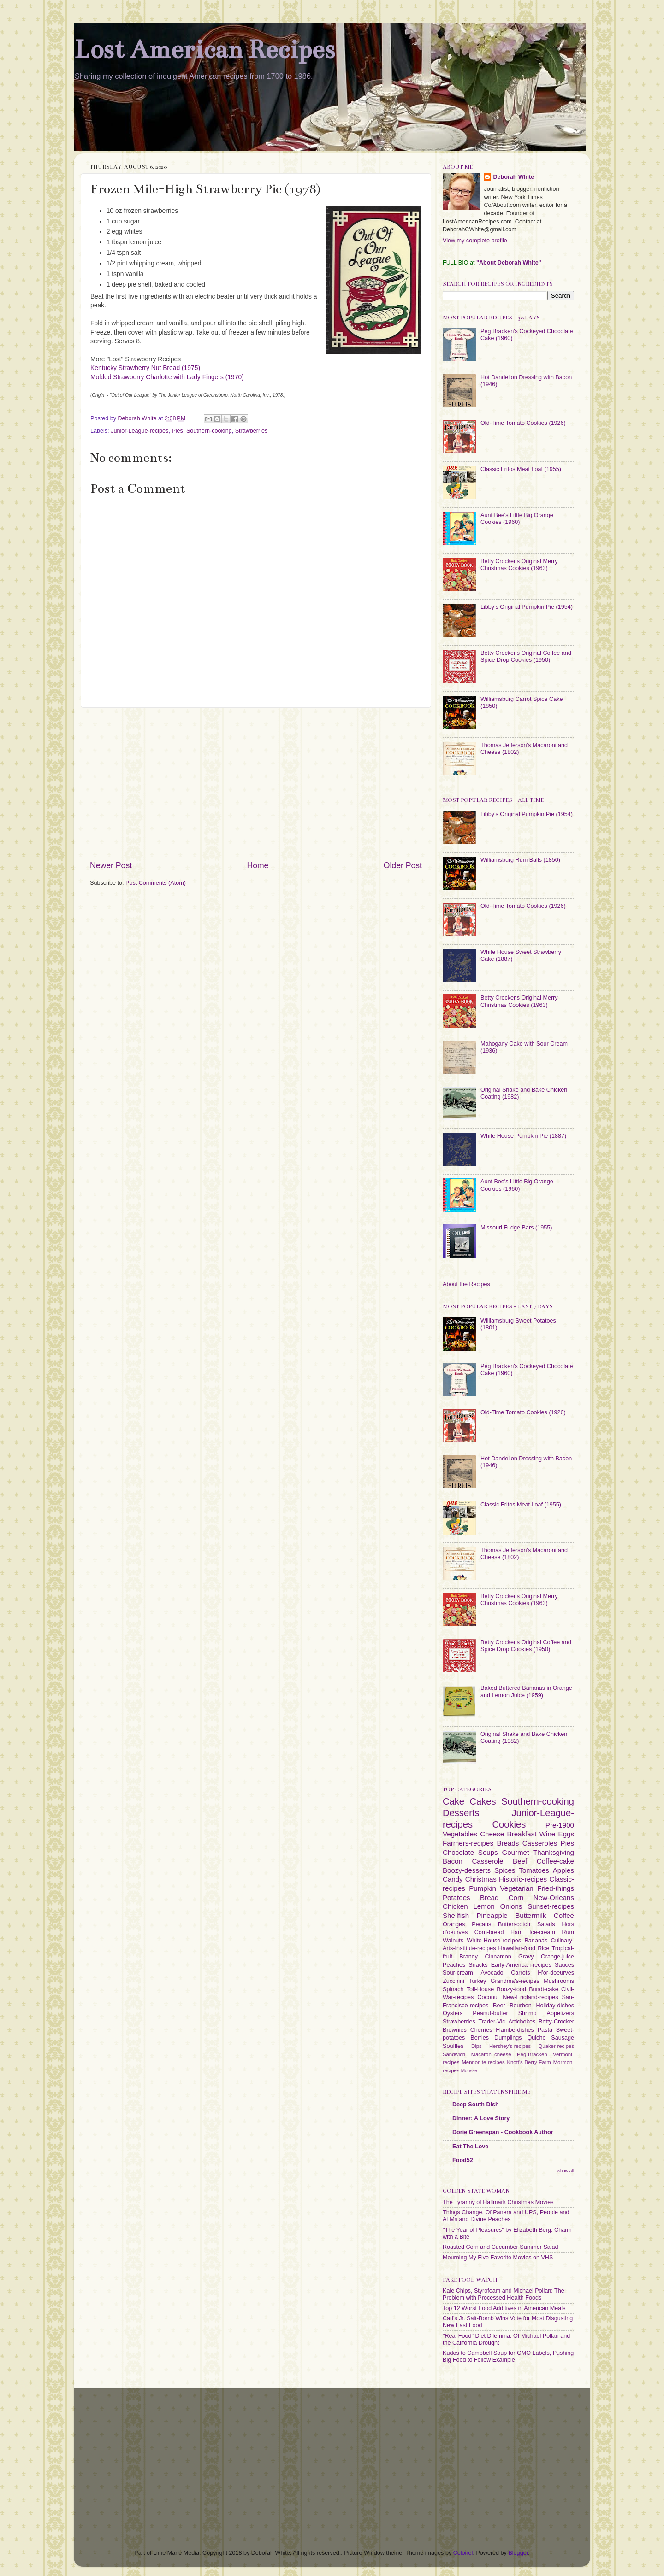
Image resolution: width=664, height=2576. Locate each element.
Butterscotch (514, 1924)
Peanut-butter (490, 2013)
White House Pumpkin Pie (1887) (523, 1136)
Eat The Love (470, 2146)
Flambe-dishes (515, 2030)
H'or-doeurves (556, 1973)
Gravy (526, 1956)
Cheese (492, 1834)
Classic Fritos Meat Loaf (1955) (520, 469)
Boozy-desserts (467, 1870)
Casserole (487, 1861)
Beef (520, 1861)
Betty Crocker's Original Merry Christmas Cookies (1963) (519, 564)
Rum (568, 1932)
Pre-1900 (559, 1825)
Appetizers (561, 2013)
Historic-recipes (523, 1879)
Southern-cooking (209, 431)
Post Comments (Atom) (155, 883)
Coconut (488, 1997)
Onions (511, 1906)
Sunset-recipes (551, 1906)
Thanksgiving (553, 1852)
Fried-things (555, 1888)
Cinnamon (498, 1956)
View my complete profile (475, 240)
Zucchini (453, 1981)
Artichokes (521, 2021)
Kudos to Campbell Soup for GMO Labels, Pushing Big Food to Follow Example (508, 2356)
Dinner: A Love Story (481, 2118)
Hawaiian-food (517, 1948)
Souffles (453, 2046)
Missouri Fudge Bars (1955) (516, 1227)
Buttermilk (530, 1915)
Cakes (482, 1801)
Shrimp (527, 2013)
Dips (476, 2046)
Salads (546, 1924)
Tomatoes (534, 1870)
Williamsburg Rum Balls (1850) (520, 860)
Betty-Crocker (556, 2021)
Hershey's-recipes (510, 2046)
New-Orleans (554, 1897)
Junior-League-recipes (139, 431)
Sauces (564, 1965)
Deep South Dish (475, 2104)
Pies (177, 431)
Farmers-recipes (468, 1843)
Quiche (536, 2038)
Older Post (403, 865)
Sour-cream (458, 1973)
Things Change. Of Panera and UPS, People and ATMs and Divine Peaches (506, 2216)
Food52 (462, 2160)
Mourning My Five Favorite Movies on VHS (498, 2257)
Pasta (545, 2030)
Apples (563, 1870)
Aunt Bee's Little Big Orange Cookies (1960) (516, 518)
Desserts (461, 1813)
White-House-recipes (494, 1940)
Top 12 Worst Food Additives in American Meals (504, 2308)
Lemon (483, 1906)
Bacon (452, 1861)
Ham (516, 1932)
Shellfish (456, 1915)
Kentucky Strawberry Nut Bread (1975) (145, 367)
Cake (453, 1801)
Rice (543, 1948)
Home (257, 865)
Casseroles (539, 1843)
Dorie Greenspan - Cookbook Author (502, 2132)
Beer (499, 2005)
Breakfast (522, 1834)
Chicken (455, 1906)
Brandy (468, 1956)
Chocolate (458, 1852)
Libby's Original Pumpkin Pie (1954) (526, 607)
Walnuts (453, 1940)
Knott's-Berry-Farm (529, 2062)
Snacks (477, 1965)
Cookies (509, 1824)
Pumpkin (482, 1888)
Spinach (453, 1989)
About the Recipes (466, 1284)
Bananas (535, 1940)
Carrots (520, 1973)
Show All (565, 2170)
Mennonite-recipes (483, 2062)
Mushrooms (559, 1981)
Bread (489, 1897)
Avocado (492, 1973)
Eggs (566, 1834)
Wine (547, 1834)
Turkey (477, 1981)
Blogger (518, 2553)
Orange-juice (557, 1956)
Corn (516, 1897)
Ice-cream (542, 1932)
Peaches (454, 1965)
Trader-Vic (492, 2021)
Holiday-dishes (555, 2005)
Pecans (481, 1924)
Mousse (469, 2070)
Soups (488, 1852)
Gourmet (515, 1852)
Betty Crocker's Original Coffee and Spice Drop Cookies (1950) (525, 656)
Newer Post (111, 865)
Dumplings (508, 2038)
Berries (479, 2038)
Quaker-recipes (556, 2046)
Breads (508, 1843)
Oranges (454, 1924)
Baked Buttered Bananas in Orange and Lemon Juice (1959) (526, 1691)
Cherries (481, 2030)
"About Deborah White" (508, 262)
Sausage (562, 2038)
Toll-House (480, 1989)
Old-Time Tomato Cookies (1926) (523, 423)
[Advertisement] (256, 783)
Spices (504, 1870)
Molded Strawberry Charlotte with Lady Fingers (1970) (167, 377)
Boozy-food (511, 1989)
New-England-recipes (530, 1997)
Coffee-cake (555, 1861)
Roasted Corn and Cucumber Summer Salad (500, 2247)
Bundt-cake (543, 1989)
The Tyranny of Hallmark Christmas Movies (498, 2202)
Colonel (463, 2553)
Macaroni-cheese (491, 2054)
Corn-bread (489, 1932)
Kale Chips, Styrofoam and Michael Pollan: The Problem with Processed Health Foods (503, 2294)
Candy (453, 1879)
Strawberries (251, 431)
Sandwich (454, 2054)
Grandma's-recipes (515, 1981)
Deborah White (513, 177)
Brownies (455, 2030)
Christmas (481, 1879)
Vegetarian (516, 1888)
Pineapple (492, 1915)
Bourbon (521, 2005)
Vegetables (460, 1834)
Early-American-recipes (521, 1965)
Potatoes (456, 1897)
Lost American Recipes (204, 49)
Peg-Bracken (532, 2054)
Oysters (452, 2013)
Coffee (564, 1915)
